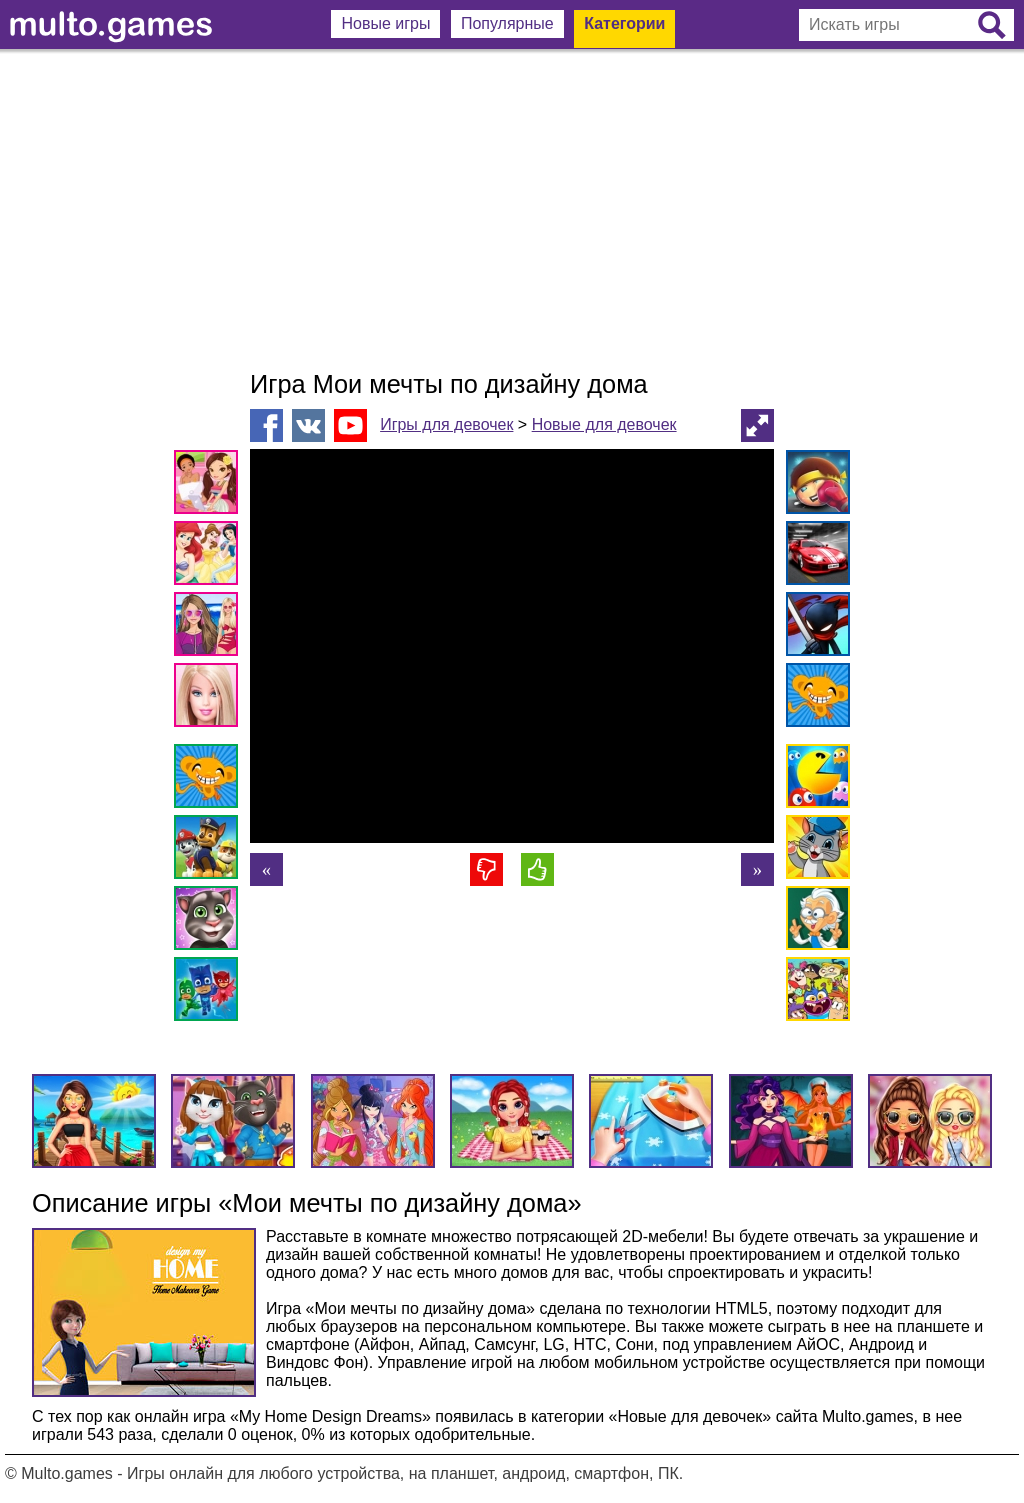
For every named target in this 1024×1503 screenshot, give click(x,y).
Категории (624, 23)
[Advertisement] (512, 210)
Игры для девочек (446, 424)
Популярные (507, 23)
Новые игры (385, 23)
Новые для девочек (604, 424)
